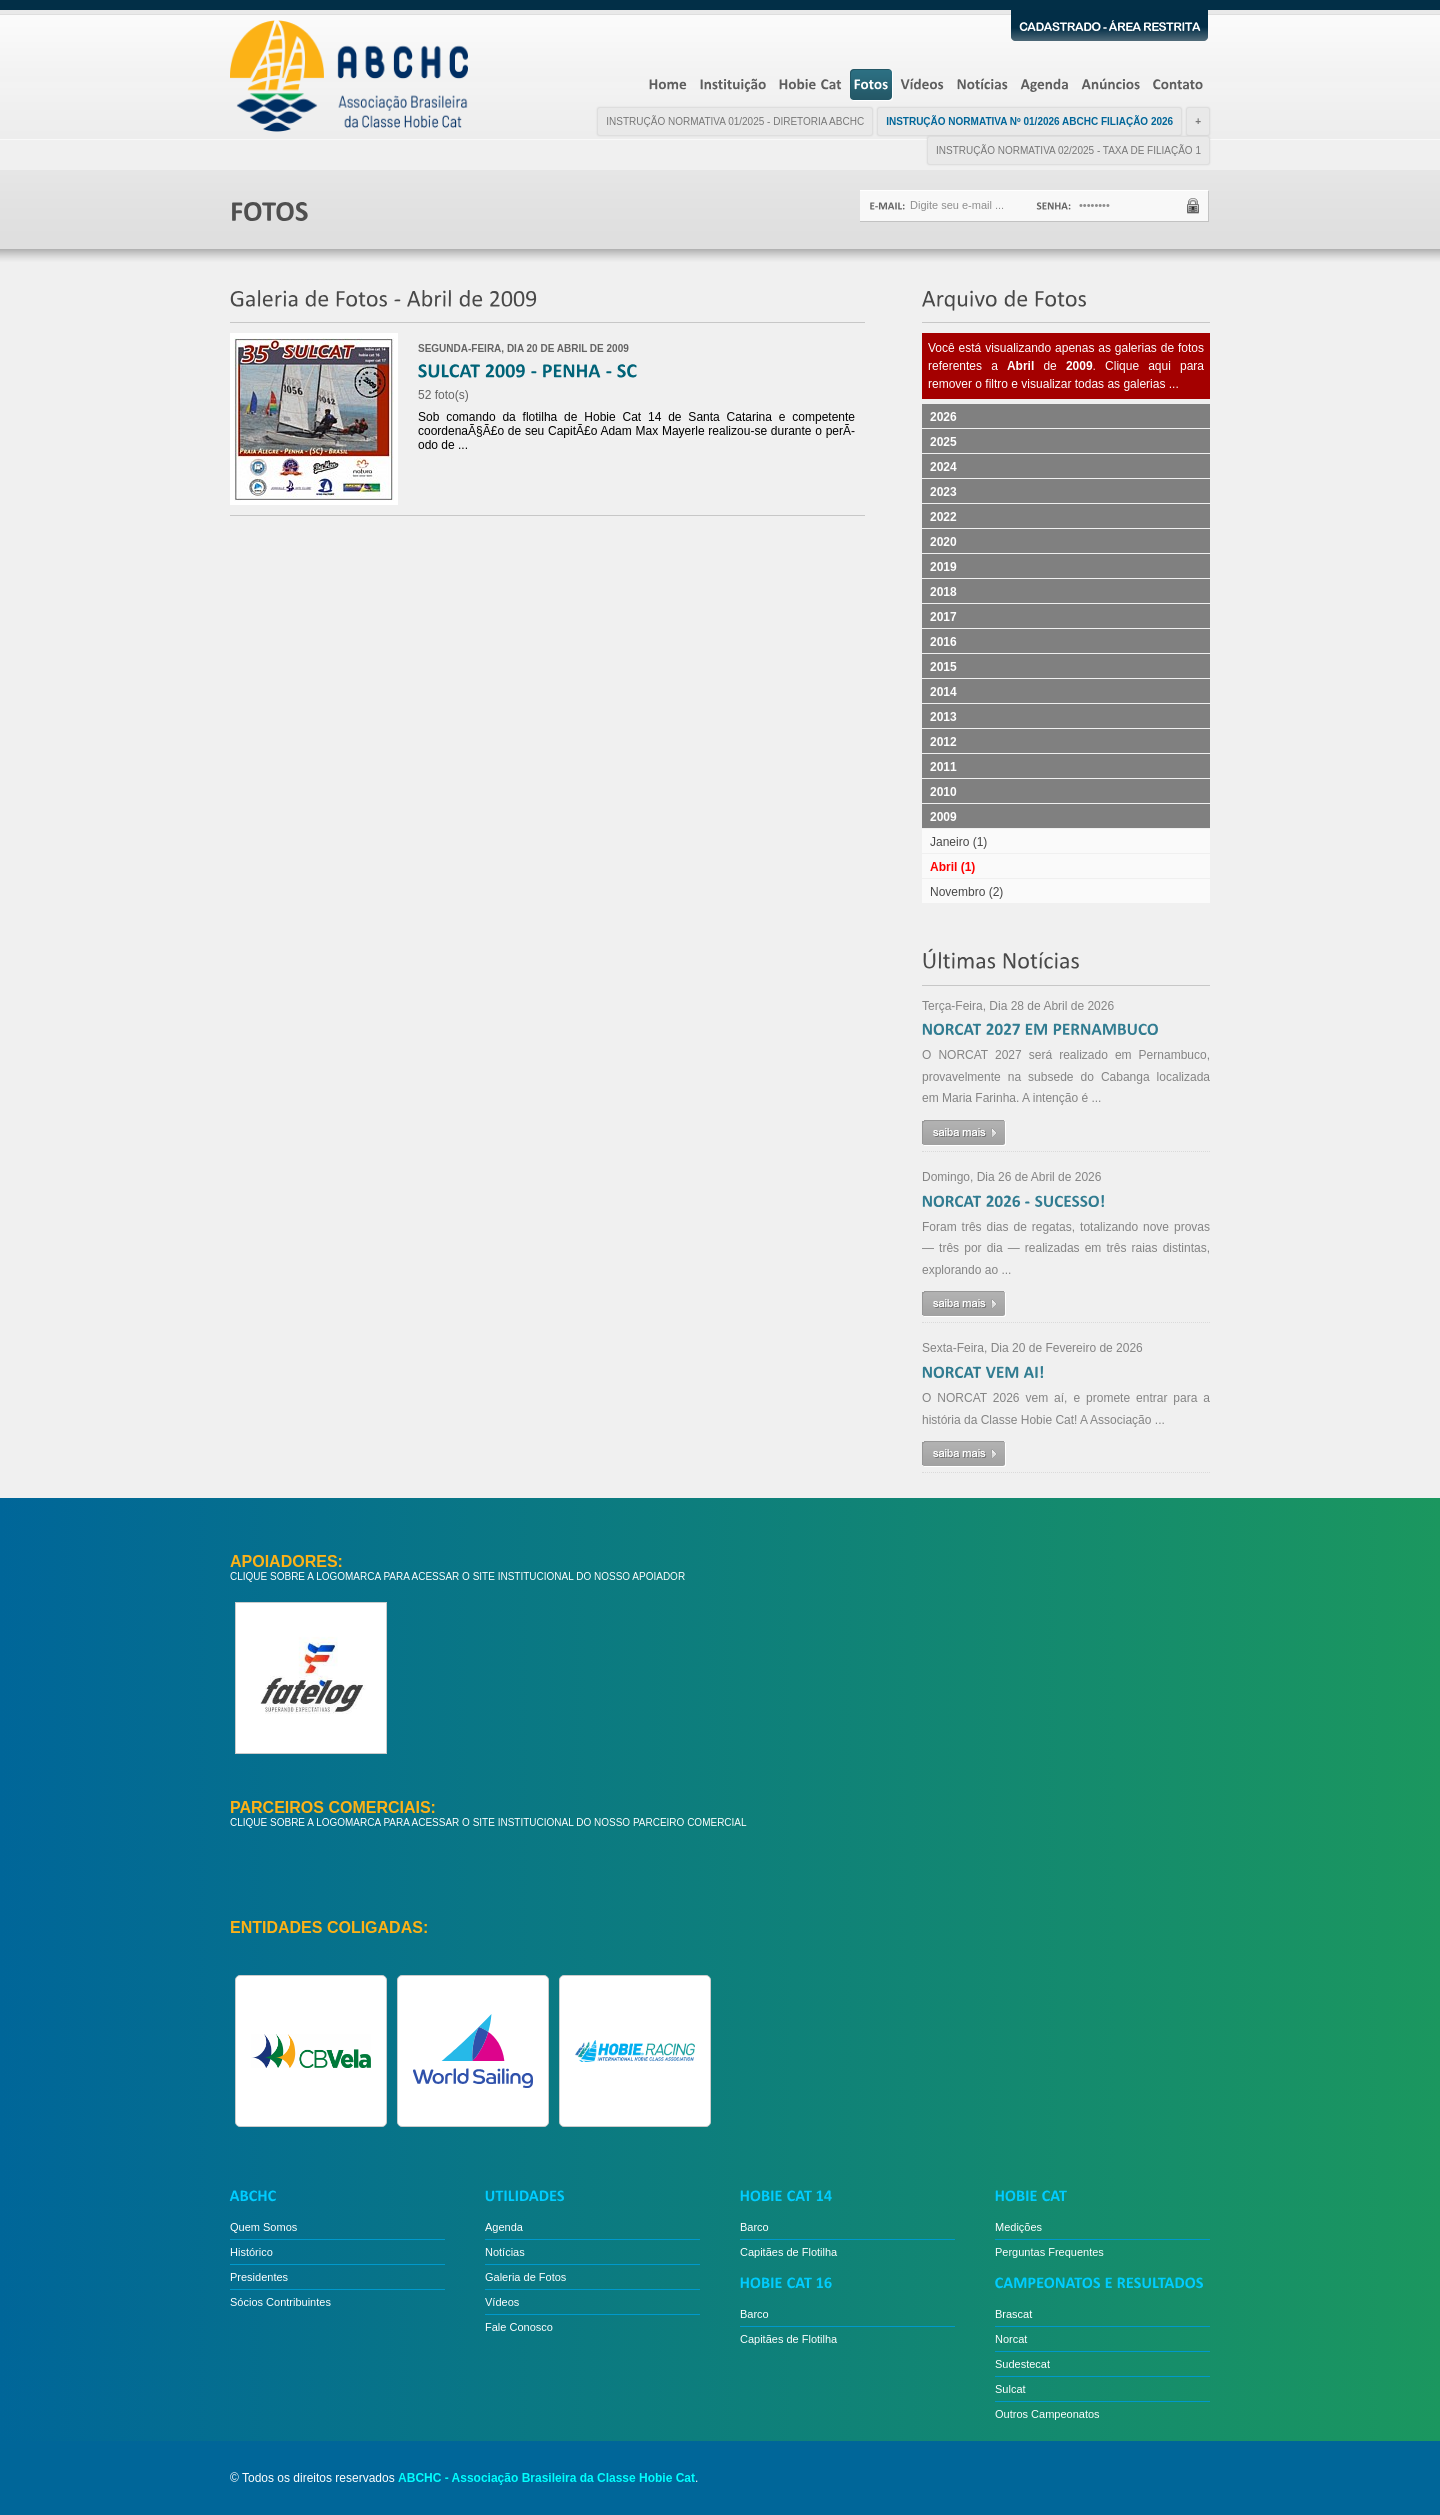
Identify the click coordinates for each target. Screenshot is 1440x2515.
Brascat (1013, 2314)
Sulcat (1010, 2389)
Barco (754, 2227)
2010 (943, 792)
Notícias (505, 2252)
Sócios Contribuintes (280, 2302)
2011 (943, 767)
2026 (943, 417)
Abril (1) (952, 867)
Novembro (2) (966, 892)
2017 (943, 617)
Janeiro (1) (958, 842)
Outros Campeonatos (1047, 2414)
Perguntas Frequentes (1049, 2252)
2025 (943, 442)
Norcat (1011, 2339)
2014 (943, 692)
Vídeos (502, 2302)
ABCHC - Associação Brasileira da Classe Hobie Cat (546, 2478)
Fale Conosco (519, 2327)
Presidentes (259, 2277)
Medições (1018, 2227)
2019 (943, 567)
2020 (943, 542)
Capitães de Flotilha (788, 2252)
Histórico (251, 2252)
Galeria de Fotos (525, 2277)
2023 (943, 492)
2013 (943, 717)
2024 (943, 467)
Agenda (504, 2227)
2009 (943, 817)
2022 (943, 517)
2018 (943, 592)
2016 (943, 642)
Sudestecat (1022, 2364)
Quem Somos (263, 2227)
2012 (943, 742)
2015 (943, 667)
